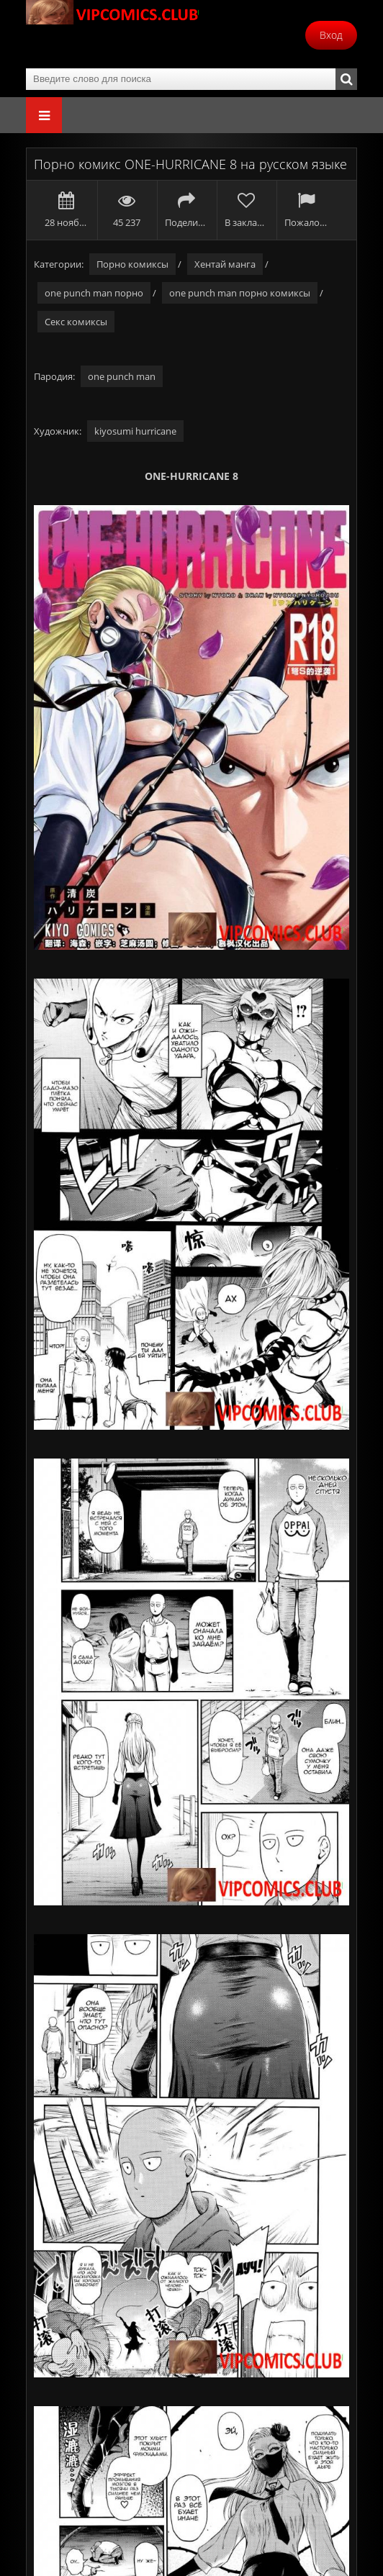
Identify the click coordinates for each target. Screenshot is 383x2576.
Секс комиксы (76, 321)
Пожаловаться (305, 210)
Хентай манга (225, 264)
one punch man (122, 376)
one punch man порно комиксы (239, 292)
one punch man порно (94, 292)
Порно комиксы (132, 264)
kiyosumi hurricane (135, 431)
